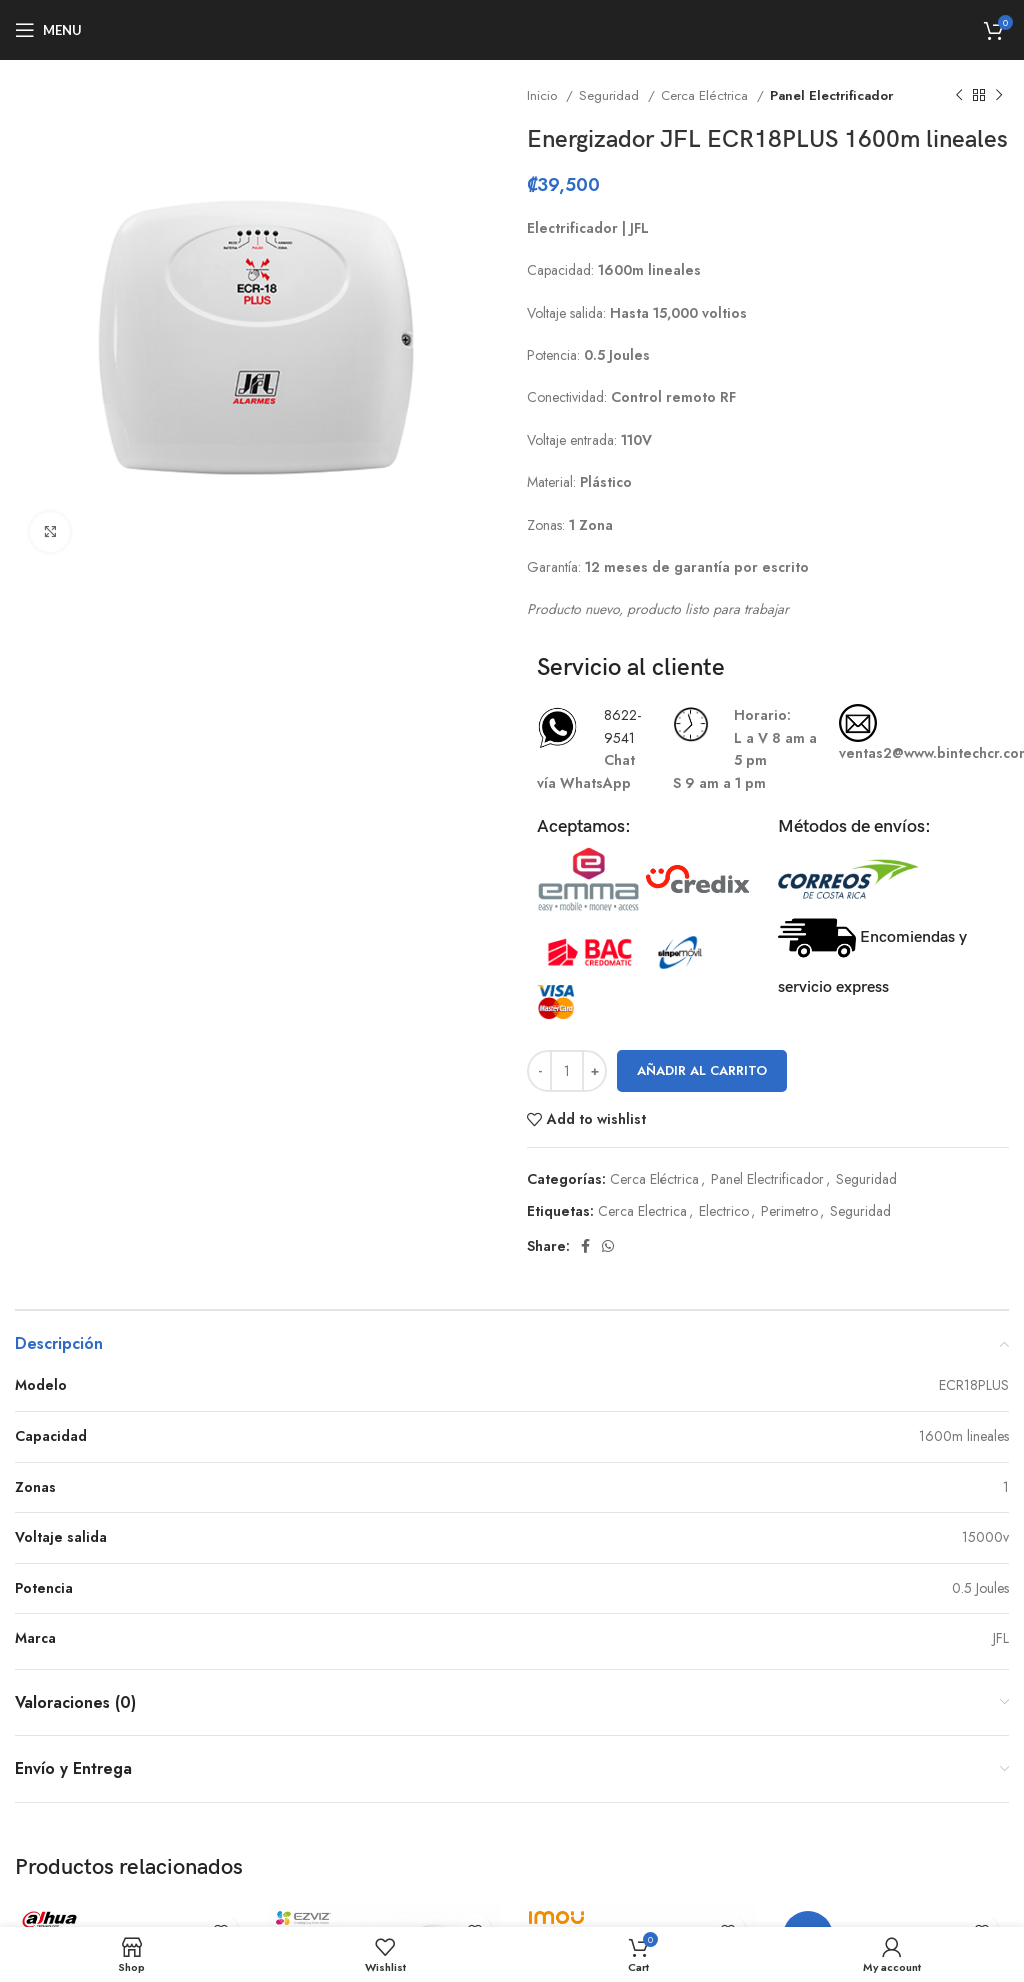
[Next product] (999, 96)
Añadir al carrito (702, 1070)
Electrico (724, 1211)
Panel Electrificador (831, 95)
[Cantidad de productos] (567, 1071)
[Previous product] (959, 96)
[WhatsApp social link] (608, 1246)
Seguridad (611, 95)
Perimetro (789, 1211)
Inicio (544, 95)
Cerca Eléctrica (706, 95)
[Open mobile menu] (48, 30)
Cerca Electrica (642, 1211)
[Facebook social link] (585, 1246)
